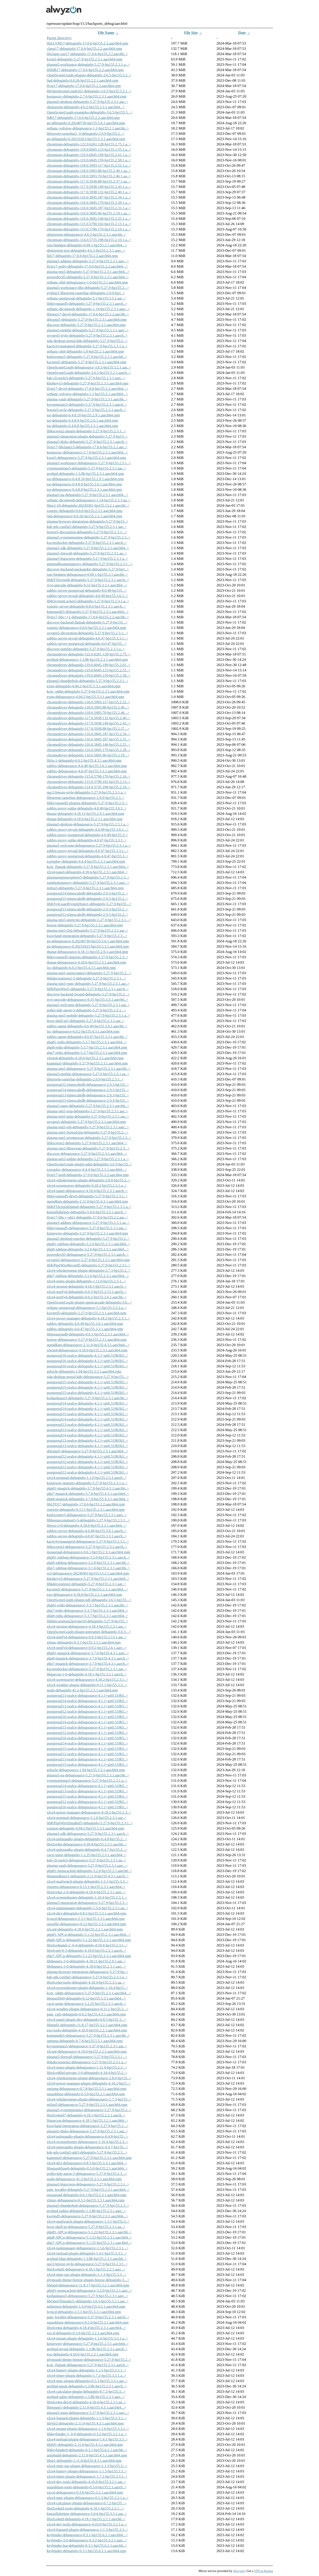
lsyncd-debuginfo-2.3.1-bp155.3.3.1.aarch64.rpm (84, 2312)
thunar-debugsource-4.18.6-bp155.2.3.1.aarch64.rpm (86, 962)
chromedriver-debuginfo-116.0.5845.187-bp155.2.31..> (88, 739)
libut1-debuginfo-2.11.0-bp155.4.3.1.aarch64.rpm (84, 2460)
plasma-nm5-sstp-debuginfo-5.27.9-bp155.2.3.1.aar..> (87, 1111)
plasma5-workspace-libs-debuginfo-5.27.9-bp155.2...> (88, 288)
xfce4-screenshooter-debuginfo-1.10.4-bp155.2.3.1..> (87, 1897)
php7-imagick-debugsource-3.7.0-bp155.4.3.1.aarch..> (88, 1664)
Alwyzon (239, 2571)
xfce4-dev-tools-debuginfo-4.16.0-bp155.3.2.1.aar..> (86, 2482)
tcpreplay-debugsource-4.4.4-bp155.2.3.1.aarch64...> (87, 1169)
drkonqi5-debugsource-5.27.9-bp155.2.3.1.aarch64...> (87, 1451)
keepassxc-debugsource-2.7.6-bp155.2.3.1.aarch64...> (87, 452)
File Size (191, 33)
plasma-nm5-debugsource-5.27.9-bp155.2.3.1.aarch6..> (88, 1069)
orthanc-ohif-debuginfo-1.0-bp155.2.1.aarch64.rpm (85, 351)
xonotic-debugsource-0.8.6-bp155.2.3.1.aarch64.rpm (86, 628)
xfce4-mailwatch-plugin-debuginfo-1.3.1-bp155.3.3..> (87, 1881)
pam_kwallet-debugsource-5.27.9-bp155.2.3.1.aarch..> (88, 2317)
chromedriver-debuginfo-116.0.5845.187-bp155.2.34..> (88, 734)
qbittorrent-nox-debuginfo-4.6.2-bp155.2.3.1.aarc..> (86, 250)
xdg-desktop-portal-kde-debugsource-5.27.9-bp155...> (88, 1377)
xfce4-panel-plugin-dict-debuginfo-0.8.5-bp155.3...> (86, 2020)
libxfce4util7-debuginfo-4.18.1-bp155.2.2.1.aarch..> (86, 2115)
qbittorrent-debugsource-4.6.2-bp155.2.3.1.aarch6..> (86, 234)
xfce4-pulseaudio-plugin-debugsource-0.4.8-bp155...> (87, 2136)
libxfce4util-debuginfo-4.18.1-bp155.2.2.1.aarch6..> (86, 2519)
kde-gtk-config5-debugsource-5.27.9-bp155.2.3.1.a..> (87, 1977)
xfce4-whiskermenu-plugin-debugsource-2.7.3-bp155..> (89, 2099)
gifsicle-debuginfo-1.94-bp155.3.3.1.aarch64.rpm (84, 1371)
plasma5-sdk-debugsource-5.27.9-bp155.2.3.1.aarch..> (88, 1834)
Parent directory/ (59, 38)
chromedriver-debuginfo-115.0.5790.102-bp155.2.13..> (88, 782)
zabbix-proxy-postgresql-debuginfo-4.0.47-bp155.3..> (87, 856)
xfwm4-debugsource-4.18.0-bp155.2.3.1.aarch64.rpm (87, 1350)
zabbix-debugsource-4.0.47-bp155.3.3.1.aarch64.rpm (87, 771)
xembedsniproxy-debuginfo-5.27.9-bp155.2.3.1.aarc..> (88, 883)
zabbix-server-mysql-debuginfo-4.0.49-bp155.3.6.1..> (87, 596)
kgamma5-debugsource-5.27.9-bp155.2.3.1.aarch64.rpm (89, 2158)
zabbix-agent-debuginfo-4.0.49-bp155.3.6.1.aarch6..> (87, 1026)
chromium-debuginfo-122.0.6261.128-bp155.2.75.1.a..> (89, 144)
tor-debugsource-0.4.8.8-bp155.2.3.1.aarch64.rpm (84, 489)
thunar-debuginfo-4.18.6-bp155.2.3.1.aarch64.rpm (85, 819)
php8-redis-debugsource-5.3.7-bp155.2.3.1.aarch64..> (87, 1616)
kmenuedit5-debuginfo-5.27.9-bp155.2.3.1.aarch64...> (88, 612)
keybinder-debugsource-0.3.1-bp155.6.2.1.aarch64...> (87, 2535)
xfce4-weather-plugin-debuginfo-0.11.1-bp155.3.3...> (87, 1685)
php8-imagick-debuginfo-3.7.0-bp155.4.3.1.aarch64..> (88, 1499)
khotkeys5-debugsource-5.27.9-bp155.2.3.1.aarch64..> (88, 1579)
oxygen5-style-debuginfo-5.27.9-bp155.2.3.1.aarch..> (87, 335)
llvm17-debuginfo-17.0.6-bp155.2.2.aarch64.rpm (84, 86)
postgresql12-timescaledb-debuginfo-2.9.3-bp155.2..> (87, 914)
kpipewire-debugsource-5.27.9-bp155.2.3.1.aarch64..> (88, 2344)
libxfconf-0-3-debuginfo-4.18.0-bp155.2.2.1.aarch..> (86, 1950)
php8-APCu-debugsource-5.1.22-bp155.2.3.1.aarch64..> (89, 2237)
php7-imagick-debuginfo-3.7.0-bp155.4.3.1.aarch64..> (88, 1494)
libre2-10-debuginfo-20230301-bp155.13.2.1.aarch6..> (88, 505)
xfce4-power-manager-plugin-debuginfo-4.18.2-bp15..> (89, 2083)
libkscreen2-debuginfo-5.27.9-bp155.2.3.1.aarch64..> (87, 1143)
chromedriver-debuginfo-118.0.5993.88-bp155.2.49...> (88, 707)
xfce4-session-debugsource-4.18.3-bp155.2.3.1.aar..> (87, 1626)
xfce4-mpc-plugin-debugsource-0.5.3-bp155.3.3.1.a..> (87, 2498)
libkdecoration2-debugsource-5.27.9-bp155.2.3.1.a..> (87, 2062)
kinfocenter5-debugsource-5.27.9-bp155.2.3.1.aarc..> (87, 1515)
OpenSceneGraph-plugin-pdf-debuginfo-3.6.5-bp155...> (89, 1600)
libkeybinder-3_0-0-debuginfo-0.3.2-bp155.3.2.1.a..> (87, 2434)
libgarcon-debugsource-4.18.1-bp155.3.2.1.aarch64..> (87, 2120)
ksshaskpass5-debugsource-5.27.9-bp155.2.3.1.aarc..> (87, 2296)
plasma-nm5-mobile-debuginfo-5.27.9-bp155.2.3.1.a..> (88, 1015)
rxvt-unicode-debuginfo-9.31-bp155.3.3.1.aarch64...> (87, 585)
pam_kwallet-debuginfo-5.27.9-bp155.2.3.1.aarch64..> (88, 2190)
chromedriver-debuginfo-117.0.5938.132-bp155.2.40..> (88, 718)
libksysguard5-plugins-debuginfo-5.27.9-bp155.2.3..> (87, 803)
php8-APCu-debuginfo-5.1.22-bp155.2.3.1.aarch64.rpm (89, 1940)
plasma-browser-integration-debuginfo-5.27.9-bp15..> (87, 521)
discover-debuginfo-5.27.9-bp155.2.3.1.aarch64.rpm (86, 325)
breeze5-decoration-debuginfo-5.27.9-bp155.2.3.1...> (87, 532)
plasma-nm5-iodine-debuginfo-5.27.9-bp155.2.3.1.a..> (88, 1159)
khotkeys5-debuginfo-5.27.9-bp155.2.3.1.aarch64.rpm (87, 383)
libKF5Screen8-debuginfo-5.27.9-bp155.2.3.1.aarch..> (88, 580)
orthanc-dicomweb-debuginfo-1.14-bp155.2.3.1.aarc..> (88, 309)
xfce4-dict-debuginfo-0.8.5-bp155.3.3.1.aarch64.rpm (86, 1913)
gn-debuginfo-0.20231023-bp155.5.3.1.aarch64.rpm (86, 139)
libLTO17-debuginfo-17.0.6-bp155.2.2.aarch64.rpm (86, 1504)
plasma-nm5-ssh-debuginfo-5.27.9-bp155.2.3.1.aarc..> (88, 1127)
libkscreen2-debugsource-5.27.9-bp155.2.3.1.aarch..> (87, 1547)
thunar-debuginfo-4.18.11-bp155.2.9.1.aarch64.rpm (85, 814)
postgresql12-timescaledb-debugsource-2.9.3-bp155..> (88, 1084)
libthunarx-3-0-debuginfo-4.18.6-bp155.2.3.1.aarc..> (86, 1966)
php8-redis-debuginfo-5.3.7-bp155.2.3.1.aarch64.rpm (87, 1047)
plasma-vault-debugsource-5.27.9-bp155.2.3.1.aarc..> (87, 1865)
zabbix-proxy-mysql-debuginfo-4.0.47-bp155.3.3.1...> (87, 851)
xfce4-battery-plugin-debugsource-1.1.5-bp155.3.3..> (87, 2471)
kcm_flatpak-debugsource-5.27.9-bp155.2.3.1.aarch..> (88, 2365)
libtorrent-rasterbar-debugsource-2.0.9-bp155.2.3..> (85, 798)
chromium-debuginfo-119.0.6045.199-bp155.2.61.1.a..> (89, 155)
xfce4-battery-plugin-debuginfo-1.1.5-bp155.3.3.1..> (86, 2370)
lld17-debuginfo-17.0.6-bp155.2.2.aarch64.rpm (82, 256)
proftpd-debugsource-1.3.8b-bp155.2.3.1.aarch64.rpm (87, 659)
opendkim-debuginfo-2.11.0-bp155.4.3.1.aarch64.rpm (87, 1201)
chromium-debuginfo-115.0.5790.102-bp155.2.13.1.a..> (89, 224)
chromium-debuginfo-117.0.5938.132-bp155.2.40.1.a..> (89, 192)
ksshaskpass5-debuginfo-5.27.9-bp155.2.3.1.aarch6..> (87, 1398)
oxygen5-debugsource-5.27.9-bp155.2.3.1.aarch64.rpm (88, 1260)
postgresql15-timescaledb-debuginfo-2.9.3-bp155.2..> (87, 899)
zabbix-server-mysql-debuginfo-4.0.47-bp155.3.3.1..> (87, 638)
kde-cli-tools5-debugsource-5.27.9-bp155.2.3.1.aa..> (86, 1860)
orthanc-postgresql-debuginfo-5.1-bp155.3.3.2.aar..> (86, 298)
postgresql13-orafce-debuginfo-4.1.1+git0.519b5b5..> (87, 1424)
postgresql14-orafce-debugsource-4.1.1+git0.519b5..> (87, 1701)
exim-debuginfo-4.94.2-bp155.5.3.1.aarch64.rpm (84, 686)
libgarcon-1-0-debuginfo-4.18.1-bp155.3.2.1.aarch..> (87, 1674)
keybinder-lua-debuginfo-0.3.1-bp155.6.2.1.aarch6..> (87, 2545)
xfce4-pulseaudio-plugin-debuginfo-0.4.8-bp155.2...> (87, 1839)
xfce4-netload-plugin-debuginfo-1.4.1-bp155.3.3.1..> (87, 2253)
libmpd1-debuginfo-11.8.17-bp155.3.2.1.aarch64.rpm (87, 2025)
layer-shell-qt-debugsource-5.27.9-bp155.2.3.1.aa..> (86, 2227)
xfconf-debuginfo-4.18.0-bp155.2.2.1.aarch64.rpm (85, 1929)
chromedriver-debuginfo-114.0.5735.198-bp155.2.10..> (88, 787)
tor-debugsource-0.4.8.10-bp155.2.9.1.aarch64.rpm (85, 479)
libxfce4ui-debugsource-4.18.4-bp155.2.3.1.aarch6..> (87, 1844)
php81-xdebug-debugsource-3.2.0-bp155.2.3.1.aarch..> (88, 1557)
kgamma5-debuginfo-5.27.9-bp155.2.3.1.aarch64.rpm (87, 1063)
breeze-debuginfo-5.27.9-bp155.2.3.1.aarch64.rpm (85, 925)
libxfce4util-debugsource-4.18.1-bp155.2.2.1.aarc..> (86, 2269)
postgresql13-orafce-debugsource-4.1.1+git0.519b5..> (87, 1695)
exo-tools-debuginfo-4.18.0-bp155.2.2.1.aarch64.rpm (87, 2030)
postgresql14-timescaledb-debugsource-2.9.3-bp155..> (88, 1090)
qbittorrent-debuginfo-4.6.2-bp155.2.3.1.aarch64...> (86, 107)
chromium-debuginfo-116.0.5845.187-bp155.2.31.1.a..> (89, 208)
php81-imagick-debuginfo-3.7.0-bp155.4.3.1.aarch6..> (88, 1488)
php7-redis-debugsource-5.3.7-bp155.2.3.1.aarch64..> (87, 1610)
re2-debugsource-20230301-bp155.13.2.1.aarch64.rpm (88, 1573)
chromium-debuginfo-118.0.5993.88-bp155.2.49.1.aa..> (89, 171)
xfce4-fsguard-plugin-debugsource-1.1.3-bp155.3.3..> (87, 2530)
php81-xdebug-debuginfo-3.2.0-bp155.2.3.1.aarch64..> (88, 1244)
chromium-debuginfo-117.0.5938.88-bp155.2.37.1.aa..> (89, 181)
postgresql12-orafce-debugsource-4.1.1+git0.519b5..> (87, 1711)
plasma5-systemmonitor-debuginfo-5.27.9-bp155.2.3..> (88, 537)
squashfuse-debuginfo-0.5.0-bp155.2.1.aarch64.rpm (86, 2094)
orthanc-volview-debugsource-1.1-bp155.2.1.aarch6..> (88, 128)
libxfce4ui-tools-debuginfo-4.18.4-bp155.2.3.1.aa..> (86, 1982)
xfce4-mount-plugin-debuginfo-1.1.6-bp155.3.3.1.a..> (87, 2338)
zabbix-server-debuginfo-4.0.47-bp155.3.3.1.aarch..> (86, 1536)
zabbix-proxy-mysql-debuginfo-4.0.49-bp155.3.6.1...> (87, 829)
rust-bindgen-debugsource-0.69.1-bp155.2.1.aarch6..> (87, 574)
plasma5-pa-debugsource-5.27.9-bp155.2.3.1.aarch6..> (88, 1775)
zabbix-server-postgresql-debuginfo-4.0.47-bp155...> (87, 644)
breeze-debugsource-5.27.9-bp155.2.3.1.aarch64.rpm (86, 1339)
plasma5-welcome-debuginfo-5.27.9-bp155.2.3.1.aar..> (88, 1005)
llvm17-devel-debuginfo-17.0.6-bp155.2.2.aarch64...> (87, 388)
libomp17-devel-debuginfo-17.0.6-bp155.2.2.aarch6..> (88, 314)
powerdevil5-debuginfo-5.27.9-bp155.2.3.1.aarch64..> (88, 277)
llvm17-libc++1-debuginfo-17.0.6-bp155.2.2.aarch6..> (88, 617)
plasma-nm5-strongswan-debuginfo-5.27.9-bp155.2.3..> (89, 1138)
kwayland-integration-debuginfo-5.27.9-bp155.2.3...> (87, 936)
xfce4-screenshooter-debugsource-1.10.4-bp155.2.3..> (87, 2142)
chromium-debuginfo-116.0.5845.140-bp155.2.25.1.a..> (89, 218)
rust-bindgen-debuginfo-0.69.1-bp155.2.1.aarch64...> (87, 245)
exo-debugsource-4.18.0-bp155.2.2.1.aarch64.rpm (84, 1594)
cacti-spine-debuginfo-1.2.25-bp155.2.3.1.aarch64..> (86, 1855)
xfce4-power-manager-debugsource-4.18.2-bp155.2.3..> (89, 1812)
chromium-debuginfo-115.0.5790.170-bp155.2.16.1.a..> (89, 229)
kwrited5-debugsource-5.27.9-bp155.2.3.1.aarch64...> (87, 2216)
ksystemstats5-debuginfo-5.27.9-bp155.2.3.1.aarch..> (87, 404)
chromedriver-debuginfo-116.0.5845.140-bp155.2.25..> (88, 744)
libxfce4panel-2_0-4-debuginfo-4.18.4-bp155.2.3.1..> (87, 1945)
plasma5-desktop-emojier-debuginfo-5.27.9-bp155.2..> (88, 1239)
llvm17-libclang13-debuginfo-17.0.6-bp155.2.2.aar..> (87, 447)
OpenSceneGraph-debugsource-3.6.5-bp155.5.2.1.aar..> (89, 367)
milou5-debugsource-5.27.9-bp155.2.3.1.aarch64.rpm (87, 2105)
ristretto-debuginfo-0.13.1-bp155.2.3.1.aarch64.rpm (86, 1509)
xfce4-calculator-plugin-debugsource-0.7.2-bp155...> (87, 2503)
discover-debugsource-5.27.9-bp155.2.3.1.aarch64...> (87, 1154)
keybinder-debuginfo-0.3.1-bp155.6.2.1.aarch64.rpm (86, 2551)
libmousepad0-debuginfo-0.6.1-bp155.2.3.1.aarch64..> (88, 1334)
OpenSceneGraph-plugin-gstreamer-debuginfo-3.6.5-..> (89, 1632)
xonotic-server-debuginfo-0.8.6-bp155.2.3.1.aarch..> (86, 606)
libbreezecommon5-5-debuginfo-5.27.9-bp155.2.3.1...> (88, 1520)
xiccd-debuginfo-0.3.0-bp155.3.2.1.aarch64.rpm (83, 2333)
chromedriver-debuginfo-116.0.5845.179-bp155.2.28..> (88, 750)
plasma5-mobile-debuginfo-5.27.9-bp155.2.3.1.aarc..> (87, 330)
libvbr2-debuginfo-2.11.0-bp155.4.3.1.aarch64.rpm (85, 2423)
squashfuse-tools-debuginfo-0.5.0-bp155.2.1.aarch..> (86, 2487)
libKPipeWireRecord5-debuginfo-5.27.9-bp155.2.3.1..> (89, 1265)
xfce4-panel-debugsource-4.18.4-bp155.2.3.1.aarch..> (87, 1191)
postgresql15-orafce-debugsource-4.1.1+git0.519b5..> (87, 1727)
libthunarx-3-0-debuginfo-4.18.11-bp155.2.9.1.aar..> (86, 1961)
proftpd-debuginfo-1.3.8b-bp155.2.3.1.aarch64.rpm (85, 474)
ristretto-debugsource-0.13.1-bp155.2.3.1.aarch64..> (86, 1887)
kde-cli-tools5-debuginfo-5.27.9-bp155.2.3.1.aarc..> (86, 378)
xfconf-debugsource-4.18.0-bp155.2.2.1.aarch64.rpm (86, 2051)
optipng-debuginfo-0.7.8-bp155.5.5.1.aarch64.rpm (85, 2041)
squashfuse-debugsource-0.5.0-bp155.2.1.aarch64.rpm (87, 2322)
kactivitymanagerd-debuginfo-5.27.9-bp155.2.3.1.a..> (87, 346)
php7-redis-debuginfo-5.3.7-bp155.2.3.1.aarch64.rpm (87, 1053)
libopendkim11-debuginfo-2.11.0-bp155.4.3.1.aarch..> (88, 1876)
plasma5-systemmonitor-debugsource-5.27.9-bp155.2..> (89, 2110)
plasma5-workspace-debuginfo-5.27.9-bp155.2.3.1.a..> (88, 64)
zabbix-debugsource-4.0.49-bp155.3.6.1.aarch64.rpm (87, 766)
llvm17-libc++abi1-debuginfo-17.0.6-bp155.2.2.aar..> (87, 1217)
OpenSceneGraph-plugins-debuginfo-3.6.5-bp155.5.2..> (89, 75)
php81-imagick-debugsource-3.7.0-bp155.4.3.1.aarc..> (88, 1653)
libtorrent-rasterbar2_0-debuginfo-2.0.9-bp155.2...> (85, 133)
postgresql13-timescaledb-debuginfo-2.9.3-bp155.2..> (87, 909)
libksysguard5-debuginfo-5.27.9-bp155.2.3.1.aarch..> (87, 303)
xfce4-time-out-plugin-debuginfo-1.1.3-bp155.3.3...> (86, 2275)
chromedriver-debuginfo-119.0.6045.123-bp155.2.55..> (88, 670)
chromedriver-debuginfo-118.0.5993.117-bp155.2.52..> (88, 702)
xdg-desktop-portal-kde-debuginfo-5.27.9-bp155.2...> (87, 341)
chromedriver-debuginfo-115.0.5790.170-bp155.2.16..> (88, 776)
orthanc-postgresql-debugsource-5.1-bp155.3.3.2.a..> (87, 1308)
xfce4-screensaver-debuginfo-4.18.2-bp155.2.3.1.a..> (87, 1185)
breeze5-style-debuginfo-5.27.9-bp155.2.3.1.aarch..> (86, 410)
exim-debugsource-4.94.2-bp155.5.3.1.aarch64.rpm (85, 697)
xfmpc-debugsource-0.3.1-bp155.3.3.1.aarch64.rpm (85, 2200)
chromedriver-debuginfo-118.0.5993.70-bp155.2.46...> (88, 713)
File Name (106, 33)
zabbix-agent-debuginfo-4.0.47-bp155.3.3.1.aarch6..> (87, 1037)
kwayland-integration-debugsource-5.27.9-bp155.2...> (87, 2126)
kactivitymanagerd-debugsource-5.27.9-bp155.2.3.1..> (88, 1541)
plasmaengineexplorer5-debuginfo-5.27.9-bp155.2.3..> (88, 877)
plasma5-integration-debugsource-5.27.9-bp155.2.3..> (87, 1903)
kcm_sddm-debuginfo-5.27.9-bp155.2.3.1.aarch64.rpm (88, 691)
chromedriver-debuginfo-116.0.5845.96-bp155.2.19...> (88, 755)
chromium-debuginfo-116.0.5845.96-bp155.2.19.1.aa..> (89, 213)
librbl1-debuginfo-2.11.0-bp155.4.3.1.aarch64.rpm (85, 2445)
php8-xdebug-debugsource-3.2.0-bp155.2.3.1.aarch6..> (88, 1563)
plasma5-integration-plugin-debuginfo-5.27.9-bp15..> (87, 436)
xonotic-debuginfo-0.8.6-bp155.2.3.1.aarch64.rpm (84, 511)
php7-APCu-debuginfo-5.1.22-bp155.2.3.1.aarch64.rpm (89, 1956)
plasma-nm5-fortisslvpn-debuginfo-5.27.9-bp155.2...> (87, 1132)
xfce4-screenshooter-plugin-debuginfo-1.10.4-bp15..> (87, 1988)
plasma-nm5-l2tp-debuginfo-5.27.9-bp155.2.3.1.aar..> (87, 930)
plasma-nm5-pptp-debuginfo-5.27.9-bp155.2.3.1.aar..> (88, 1116)
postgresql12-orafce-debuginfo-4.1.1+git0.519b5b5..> (87, 1456)
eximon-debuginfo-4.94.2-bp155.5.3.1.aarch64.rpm (85, 1828)
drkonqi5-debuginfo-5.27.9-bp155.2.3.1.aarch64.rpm (86, 319)
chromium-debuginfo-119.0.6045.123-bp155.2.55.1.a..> (89, 149)
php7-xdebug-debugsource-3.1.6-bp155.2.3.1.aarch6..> (88, 1568)
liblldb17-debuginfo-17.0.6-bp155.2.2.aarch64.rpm (85, 70)
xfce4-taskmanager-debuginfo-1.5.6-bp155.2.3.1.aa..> (87, 1908)
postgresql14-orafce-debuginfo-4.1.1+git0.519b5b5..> (87, 1403)
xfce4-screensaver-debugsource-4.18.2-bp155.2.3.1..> (87, 1679)
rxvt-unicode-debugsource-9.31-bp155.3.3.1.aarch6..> (87, 999)
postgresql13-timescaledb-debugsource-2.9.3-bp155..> (88, 1095)
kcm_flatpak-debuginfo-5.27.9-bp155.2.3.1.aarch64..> (88, 867)
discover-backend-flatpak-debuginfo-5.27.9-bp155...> (87, 622)
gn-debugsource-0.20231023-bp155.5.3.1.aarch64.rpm (88, 946)
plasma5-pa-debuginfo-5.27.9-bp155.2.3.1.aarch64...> (87, 495)
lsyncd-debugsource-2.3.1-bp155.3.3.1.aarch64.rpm (86, 1919)
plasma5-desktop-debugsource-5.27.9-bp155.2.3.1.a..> (88, 824)
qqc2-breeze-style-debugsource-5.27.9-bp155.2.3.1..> (87, 2264)
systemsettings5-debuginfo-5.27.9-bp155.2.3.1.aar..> (86, 468)
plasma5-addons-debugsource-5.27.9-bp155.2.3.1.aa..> (88, 1223)
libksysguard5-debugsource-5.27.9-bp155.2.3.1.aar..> (87, 1228)
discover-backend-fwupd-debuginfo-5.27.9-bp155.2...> (88, 994)
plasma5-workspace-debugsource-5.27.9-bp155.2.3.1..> (89, 463)
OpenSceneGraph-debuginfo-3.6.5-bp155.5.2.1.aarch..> (89, 373)
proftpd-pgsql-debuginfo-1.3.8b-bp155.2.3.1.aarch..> (87, 2386)
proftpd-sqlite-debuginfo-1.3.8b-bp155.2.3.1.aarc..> (86, 2397)
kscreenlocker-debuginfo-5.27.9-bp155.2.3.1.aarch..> (87, 543)
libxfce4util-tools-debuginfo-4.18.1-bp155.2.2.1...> (85, 2508)
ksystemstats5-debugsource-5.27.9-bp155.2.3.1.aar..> (87, 2046)
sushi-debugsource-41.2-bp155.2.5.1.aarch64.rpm (84, 2179)
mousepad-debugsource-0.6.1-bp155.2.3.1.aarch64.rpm (88, 1552)
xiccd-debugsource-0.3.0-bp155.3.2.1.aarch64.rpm (85, 2492)
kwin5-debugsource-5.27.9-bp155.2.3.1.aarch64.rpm (86, 458)
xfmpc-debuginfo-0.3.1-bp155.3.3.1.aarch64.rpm (84, 1642)
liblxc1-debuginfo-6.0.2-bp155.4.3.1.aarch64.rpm (84, 760)
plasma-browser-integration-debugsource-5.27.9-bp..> (87, 1972)
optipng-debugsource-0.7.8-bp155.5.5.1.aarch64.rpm (86, 2089)
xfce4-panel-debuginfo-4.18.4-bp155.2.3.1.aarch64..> (87, 872)
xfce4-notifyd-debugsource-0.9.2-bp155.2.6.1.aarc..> (87, 1648)
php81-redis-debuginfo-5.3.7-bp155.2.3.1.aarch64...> (87, 1042)
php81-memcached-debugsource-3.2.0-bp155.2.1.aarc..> (89, 2290)
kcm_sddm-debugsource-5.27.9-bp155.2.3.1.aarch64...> (89, 1993)
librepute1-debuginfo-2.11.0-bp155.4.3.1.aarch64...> (86, 2407)
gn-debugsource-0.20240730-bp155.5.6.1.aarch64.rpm (88, 941)
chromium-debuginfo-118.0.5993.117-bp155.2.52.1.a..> (89, 165)
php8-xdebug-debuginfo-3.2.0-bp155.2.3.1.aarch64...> (88, 1249)
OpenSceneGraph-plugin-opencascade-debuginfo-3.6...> (89, 1302)
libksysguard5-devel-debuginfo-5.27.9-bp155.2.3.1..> (87, 1196)
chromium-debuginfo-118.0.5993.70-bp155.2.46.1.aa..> (89, 176)
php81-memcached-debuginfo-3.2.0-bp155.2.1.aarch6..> (89, 1871)
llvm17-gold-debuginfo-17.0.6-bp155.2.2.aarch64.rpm (88, 1175)
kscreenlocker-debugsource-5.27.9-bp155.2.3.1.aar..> (87, 1669)
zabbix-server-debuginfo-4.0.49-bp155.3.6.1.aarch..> (86, 1531)
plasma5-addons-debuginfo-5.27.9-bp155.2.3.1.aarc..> (88, 261)
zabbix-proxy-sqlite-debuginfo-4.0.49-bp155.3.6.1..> (86, 808)
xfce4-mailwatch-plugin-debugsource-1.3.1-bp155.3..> (88, 2221)
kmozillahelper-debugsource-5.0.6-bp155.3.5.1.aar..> (87, 2514)
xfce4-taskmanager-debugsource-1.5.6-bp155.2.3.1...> (87, 2248)
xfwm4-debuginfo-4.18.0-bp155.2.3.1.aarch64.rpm (85, 1058)
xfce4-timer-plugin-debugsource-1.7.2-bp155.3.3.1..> (87, 2476)
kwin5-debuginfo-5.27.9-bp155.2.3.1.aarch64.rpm (84, 59)
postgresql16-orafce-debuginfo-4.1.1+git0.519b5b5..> (87, 1355)
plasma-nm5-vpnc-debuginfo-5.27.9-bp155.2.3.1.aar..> (88, 984)
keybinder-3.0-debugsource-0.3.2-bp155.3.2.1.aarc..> (87, 2540)
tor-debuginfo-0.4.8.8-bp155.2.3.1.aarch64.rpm (82, 426)
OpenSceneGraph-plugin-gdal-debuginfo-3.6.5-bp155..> (89, 1164)
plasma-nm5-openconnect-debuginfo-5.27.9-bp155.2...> (89, 973)
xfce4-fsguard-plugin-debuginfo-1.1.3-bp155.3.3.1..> (87, 2418)
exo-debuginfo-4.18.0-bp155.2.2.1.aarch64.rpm (82, 2354)
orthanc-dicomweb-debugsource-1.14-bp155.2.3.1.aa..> (88, 500)
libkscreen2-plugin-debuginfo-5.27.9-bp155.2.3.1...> (86, 431)
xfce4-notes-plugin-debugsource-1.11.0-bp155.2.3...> (87, 2067)
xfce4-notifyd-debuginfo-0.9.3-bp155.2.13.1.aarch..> (87, 1292)
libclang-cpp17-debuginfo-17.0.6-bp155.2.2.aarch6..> (87, 54)
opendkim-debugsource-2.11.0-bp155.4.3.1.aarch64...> (88, 1345)
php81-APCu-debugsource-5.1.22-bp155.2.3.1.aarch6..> (89, 2232)
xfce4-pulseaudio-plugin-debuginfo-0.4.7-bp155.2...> (87, 1849)
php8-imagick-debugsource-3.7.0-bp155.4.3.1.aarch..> (88, 1658)
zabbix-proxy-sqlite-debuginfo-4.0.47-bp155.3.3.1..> (86, 840)
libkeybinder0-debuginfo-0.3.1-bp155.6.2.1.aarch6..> (87, 2450)
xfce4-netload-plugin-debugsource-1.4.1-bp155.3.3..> (87, 2439)
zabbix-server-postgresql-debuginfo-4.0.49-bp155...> (87, 590)
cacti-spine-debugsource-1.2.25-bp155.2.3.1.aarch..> (86, 2004)
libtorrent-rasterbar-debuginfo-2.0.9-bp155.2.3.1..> (85, 1079)
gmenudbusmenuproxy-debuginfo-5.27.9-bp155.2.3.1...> (89, 564)
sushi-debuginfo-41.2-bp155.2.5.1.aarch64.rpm (82, 1690)
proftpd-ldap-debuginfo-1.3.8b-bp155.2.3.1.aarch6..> (87, 2259)
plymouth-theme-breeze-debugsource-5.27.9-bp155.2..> (89, 2360)
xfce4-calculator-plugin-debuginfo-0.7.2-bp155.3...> (86, 2391)
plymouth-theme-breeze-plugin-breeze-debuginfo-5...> (88, 2280)
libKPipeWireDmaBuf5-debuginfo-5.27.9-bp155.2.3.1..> (90, 1823)
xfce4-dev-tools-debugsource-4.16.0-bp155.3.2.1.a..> (87, 2524)
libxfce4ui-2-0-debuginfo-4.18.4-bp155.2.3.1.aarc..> (86, 1892)
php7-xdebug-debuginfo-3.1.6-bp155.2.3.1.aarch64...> (88, 1276)
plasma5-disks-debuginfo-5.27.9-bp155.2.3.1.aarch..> (87, 442)
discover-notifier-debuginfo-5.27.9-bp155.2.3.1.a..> (86, 649)
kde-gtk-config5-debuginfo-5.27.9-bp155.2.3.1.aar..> (87, 527)
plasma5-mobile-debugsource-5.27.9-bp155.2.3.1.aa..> (88, 1074)
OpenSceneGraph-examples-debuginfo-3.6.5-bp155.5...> (89, 112)
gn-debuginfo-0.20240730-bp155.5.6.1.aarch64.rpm (86, 123)
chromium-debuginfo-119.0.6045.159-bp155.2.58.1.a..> (89, 160)
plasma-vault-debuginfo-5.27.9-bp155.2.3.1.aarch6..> (87, 399)
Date (242, 33)
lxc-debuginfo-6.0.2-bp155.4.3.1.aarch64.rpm (81, 968)
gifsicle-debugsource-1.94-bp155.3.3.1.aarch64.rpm (86, 1770)
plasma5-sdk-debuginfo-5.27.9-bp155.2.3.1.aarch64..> (88, 548)
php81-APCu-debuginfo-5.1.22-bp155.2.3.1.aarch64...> (89, 1934)
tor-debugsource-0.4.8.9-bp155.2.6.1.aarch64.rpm (84, 484)
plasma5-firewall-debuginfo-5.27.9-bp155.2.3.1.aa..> (87, 553)
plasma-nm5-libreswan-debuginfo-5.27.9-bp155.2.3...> (88, 1148)
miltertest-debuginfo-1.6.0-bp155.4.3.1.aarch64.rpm (86, 2306)
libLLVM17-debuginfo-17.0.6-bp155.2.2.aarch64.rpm (87, 43)
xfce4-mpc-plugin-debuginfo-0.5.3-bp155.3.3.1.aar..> (87, 2381)
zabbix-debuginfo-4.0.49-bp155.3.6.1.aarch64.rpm (85, 1324)
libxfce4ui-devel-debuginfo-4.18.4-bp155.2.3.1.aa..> (86, 2402)
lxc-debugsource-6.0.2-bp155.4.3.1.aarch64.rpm (83, 1031)
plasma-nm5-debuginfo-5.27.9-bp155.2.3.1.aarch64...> (88, 272)
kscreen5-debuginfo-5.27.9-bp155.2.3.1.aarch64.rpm (86, 362)
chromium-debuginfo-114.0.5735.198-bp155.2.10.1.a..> (89, 240)
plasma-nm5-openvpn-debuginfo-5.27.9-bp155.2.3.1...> (89, 920)
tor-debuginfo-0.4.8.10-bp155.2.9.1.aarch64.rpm (83, 415)
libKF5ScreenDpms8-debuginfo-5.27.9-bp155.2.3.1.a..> (89, 1207)
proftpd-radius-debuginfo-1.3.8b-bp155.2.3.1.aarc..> (86, 2211)
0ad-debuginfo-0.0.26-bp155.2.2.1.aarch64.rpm (82, 80)
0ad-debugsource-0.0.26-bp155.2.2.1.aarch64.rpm (84, 516)
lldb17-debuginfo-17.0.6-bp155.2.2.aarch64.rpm (83, 118)
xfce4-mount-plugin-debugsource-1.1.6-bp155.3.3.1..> (88, 2429)
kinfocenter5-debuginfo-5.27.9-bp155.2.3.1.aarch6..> (87, 357)
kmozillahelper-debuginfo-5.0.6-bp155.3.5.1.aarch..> (87, 1212)
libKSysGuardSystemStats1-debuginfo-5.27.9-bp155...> (89, 904)
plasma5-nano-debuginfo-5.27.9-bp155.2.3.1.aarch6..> (88, 1106)
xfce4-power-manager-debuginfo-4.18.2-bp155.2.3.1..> (88, 1318)
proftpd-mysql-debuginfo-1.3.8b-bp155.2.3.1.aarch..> (87, 2349)
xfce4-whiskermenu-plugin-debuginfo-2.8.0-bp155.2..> (88, 1180)
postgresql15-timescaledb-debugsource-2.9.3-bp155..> (88, 1100)
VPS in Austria (263, 2571)
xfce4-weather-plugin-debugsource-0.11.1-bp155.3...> (87, 2009)
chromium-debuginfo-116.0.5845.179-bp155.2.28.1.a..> (89, 203)
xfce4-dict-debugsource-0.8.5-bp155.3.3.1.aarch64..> (87, 2163)
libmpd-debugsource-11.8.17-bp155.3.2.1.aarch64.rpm (88, 2285)
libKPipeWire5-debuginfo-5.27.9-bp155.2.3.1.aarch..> (88, 989)
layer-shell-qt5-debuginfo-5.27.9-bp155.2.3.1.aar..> (85, 1021)
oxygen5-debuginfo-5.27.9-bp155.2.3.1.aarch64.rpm (86, 1122)
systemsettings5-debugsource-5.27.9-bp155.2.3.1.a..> (87, 1780)
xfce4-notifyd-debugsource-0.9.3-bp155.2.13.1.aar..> (87, 1637)
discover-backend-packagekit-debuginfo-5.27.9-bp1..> (88, 569)
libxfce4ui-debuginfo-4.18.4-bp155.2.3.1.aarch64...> (86, 2328)
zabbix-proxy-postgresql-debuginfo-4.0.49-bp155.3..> (87, 835)
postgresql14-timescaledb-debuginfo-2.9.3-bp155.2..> (87, 893)
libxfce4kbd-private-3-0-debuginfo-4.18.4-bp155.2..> (87, 2073)
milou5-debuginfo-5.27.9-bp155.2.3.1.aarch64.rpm (85, 888)
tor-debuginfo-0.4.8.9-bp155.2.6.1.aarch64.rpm (82, 420)
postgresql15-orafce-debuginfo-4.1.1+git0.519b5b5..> (87, 1382)
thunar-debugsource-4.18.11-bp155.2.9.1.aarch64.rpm (87, 952)
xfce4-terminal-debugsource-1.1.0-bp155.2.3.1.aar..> (86, 1818)
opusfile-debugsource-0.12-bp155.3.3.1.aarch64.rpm (86, 1924)
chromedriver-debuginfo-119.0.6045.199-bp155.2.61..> (88, 665)
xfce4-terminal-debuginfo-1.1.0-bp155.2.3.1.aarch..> (86, 1478)
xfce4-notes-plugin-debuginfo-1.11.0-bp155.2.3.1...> (86, 1281)
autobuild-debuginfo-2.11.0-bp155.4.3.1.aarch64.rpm (87, 2455)
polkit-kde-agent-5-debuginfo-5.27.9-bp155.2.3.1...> (86, 1010)
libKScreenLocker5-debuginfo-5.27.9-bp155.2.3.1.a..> (88, 601)
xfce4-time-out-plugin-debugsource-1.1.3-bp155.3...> (87, 2466)
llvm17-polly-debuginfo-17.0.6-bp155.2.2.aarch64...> (87, 266)
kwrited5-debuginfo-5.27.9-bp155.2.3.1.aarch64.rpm (86, 1313)
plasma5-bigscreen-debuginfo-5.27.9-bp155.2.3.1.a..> (87, 559)
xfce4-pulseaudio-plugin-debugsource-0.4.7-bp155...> (87, 2147)
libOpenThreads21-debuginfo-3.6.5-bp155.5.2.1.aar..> (87, 2301)
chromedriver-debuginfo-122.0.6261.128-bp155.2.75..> (88, 654)
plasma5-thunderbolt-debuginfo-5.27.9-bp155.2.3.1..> (87, 681)
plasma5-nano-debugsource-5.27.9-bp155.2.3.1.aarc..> (88, 2413)
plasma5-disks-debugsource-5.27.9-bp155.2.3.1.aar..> (87, 2131)
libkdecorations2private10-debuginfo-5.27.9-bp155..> (87, 1621)
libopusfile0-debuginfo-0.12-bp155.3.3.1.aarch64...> (86, 1998)
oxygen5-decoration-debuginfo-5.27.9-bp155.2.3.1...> (87, 633)
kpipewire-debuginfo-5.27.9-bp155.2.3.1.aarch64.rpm (87, 1233)
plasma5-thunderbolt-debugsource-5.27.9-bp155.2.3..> (88, 2205)
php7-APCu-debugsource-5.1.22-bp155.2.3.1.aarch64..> (89, 2243)
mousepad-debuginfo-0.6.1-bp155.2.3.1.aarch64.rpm (86, 2195)
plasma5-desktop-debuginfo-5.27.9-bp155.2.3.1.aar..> (87, 102)
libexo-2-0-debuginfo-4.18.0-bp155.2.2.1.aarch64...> (86, 1525)
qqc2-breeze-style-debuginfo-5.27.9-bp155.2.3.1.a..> (86, 792)
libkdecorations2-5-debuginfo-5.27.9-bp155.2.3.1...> (86, 978)
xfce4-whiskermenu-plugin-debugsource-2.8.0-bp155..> (89, 2078)
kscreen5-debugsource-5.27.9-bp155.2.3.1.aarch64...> (87, 1589)
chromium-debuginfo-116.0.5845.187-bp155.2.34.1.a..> (89, 197)
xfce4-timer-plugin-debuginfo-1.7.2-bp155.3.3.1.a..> (86, 2375)
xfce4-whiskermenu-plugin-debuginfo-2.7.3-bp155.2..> (88, 1270)
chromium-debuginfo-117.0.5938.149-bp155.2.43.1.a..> (89, 187)
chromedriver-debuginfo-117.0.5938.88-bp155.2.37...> (88, 729)
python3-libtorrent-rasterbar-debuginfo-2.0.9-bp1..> (86, 293)
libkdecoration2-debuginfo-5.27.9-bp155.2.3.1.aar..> (86, 1584)
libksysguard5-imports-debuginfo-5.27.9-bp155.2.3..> (87, 957)
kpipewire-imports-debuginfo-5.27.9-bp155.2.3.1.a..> (87, 1483)
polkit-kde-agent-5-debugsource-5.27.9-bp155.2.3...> (87, 2174)
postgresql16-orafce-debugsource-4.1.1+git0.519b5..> (87, 1717)
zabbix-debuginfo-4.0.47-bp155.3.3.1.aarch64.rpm (85, 1329)
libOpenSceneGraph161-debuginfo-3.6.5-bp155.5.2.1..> (89, 91)
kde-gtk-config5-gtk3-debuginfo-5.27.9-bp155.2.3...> (87, 2152)
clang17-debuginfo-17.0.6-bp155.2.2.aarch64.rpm (84, 48)
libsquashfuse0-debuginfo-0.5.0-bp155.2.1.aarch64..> (87, 2168)
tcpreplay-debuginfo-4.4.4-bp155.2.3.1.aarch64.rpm (86, 861)
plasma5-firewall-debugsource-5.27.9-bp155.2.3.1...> (87, 2057)
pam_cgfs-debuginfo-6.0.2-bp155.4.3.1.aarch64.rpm (86, 2014)
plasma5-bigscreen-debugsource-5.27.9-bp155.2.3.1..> (88, 2184)
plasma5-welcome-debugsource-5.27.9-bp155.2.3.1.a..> (89, 845)
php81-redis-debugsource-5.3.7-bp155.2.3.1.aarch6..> (87, 1605)
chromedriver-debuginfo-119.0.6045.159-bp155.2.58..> (88, 675)
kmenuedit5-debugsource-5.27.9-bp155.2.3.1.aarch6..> (88, 2035)
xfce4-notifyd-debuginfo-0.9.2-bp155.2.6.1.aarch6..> (87, 1297)
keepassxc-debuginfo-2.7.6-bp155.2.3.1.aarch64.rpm (86, 96)
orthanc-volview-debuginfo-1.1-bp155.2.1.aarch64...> (87, 394)
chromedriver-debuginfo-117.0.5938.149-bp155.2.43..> (88, 723)
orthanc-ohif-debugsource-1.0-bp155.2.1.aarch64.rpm (87, 282)
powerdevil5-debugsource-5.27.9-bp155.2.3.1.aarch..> (88, 1254)
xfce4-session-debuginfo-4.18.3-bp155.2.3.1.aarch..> (87, 1286)
